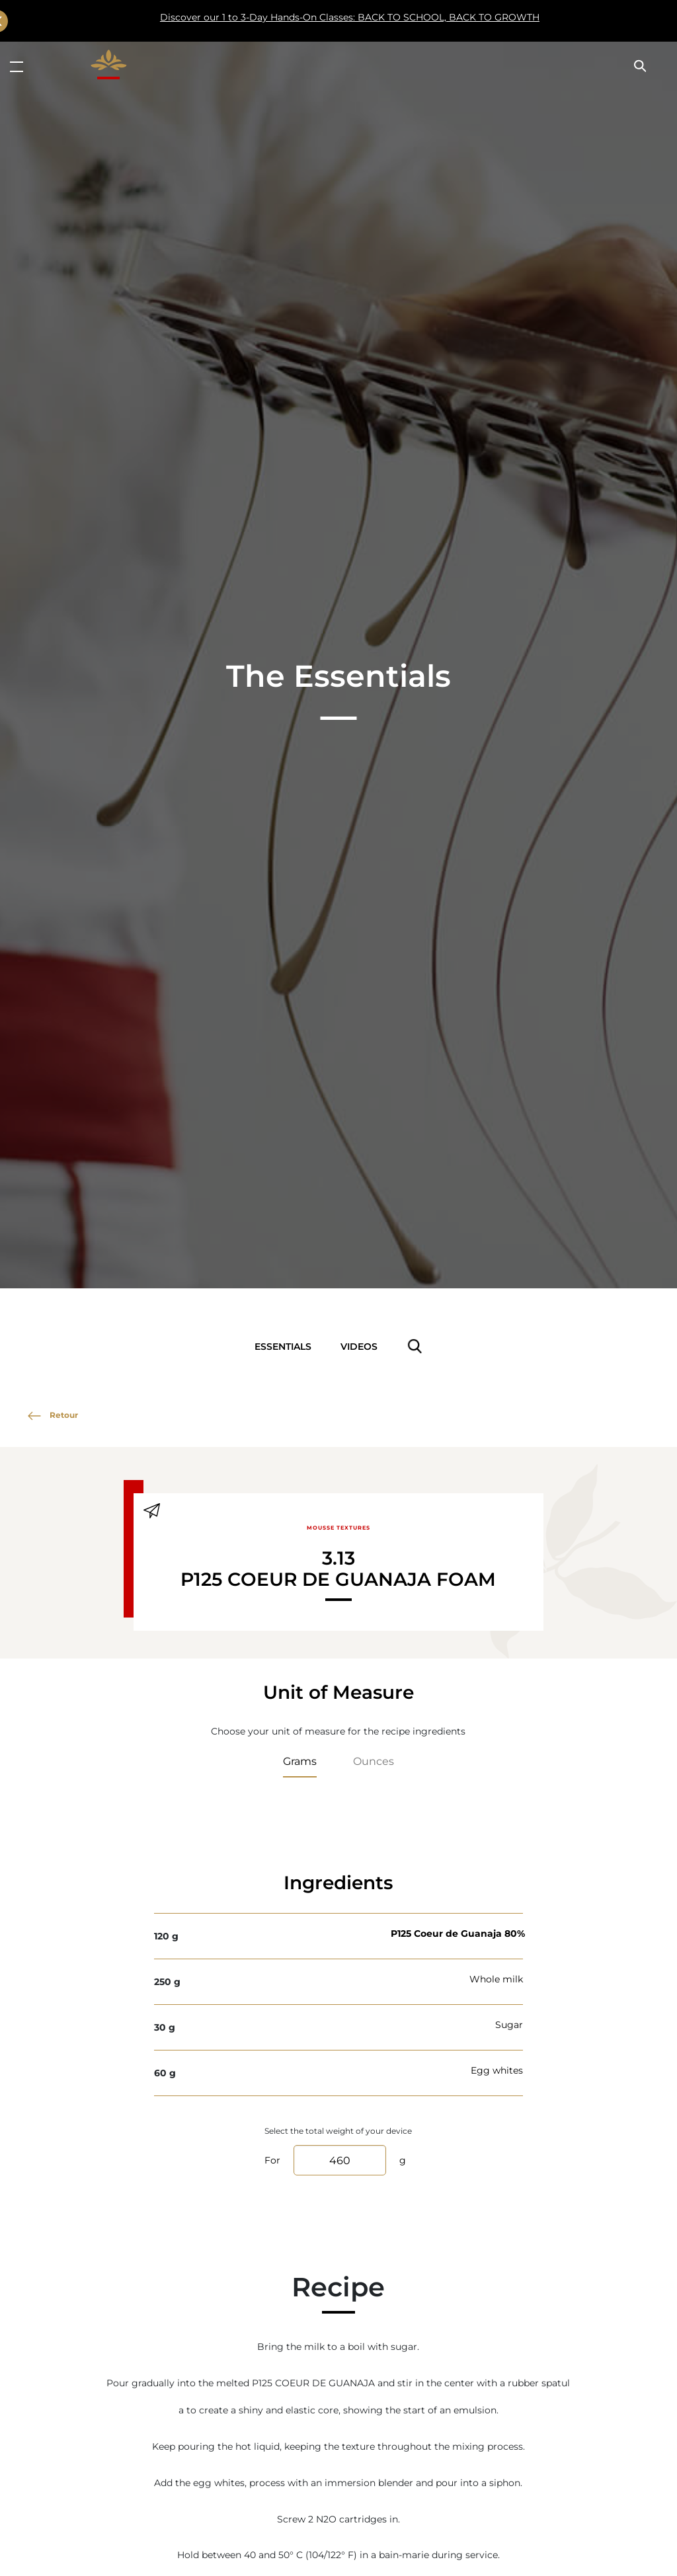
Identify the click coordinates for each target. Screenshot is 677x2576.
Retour (53, 1415)
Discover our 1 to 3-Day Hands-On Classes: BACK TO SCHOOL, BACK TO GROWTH (303, 21)
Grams (300, 1761)
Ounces (373, 1761)
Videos (359, 1346)
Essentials (283, 1346)
